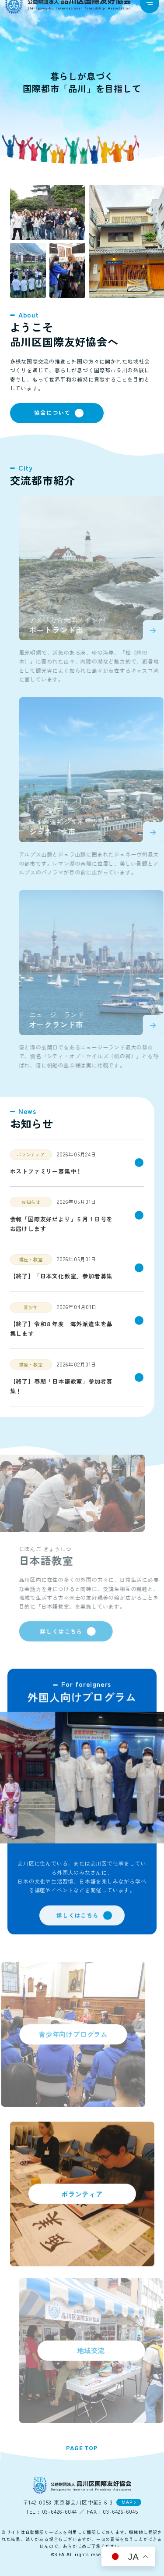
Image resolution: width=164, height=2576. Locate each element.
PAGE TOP (82, 2450)
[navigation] (149, 12)
